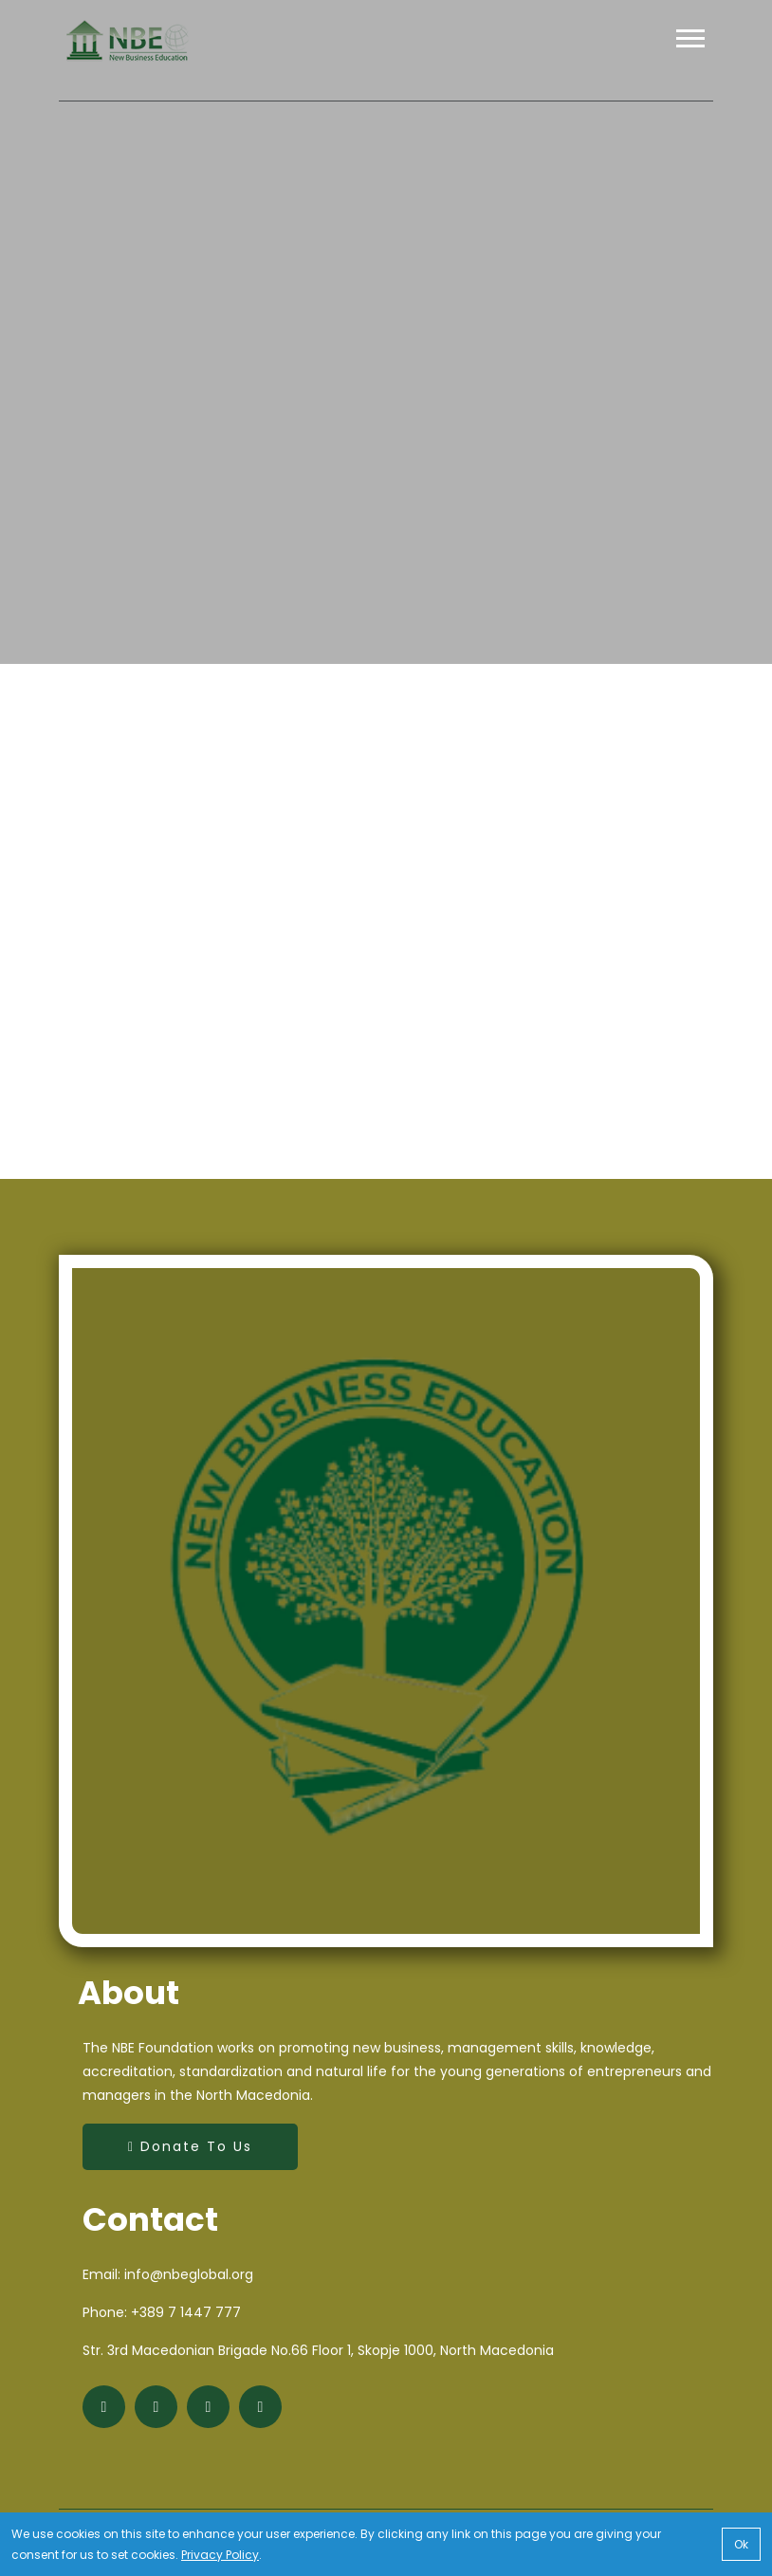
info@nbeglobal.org (188, 2274)
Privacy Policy (220, 2554)
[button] (689, 53)
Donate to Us (190, 2146)
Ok (741, 2544)
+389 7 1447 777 (186, 2312)
